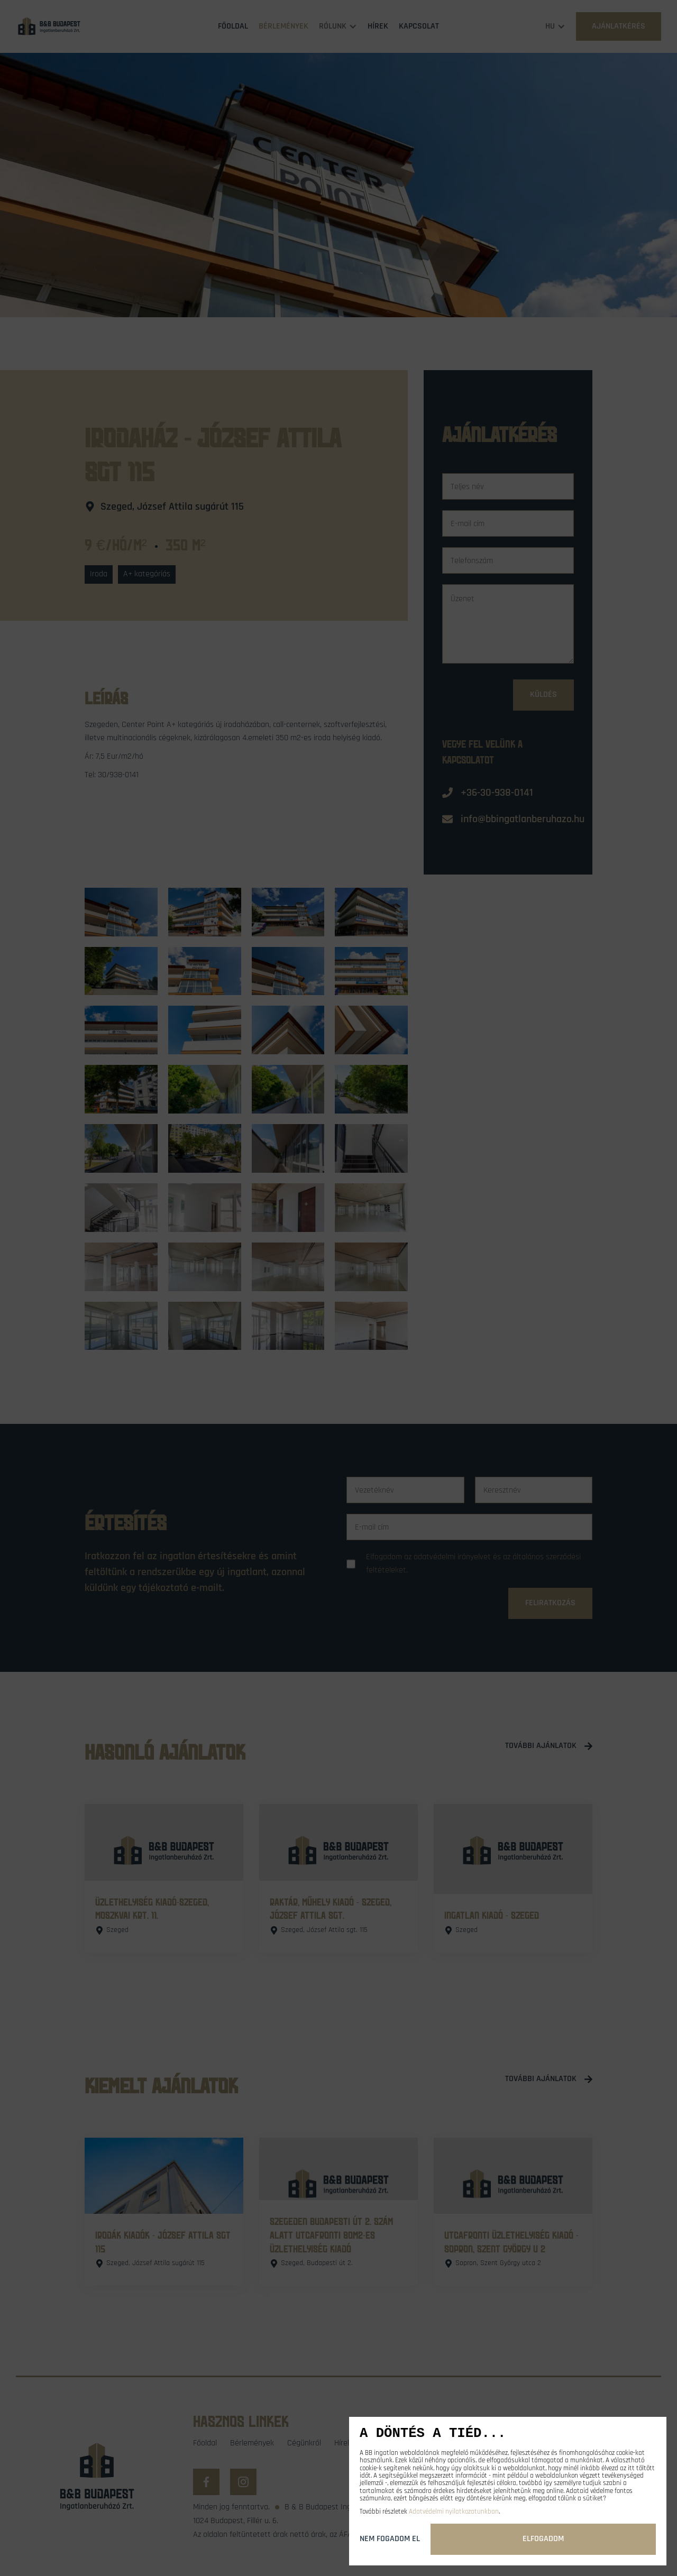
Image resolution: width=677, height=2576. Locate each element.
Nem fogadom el (390, 2538)
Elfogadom (543, 2538)
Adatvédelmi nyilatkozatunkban (454, 2511)
